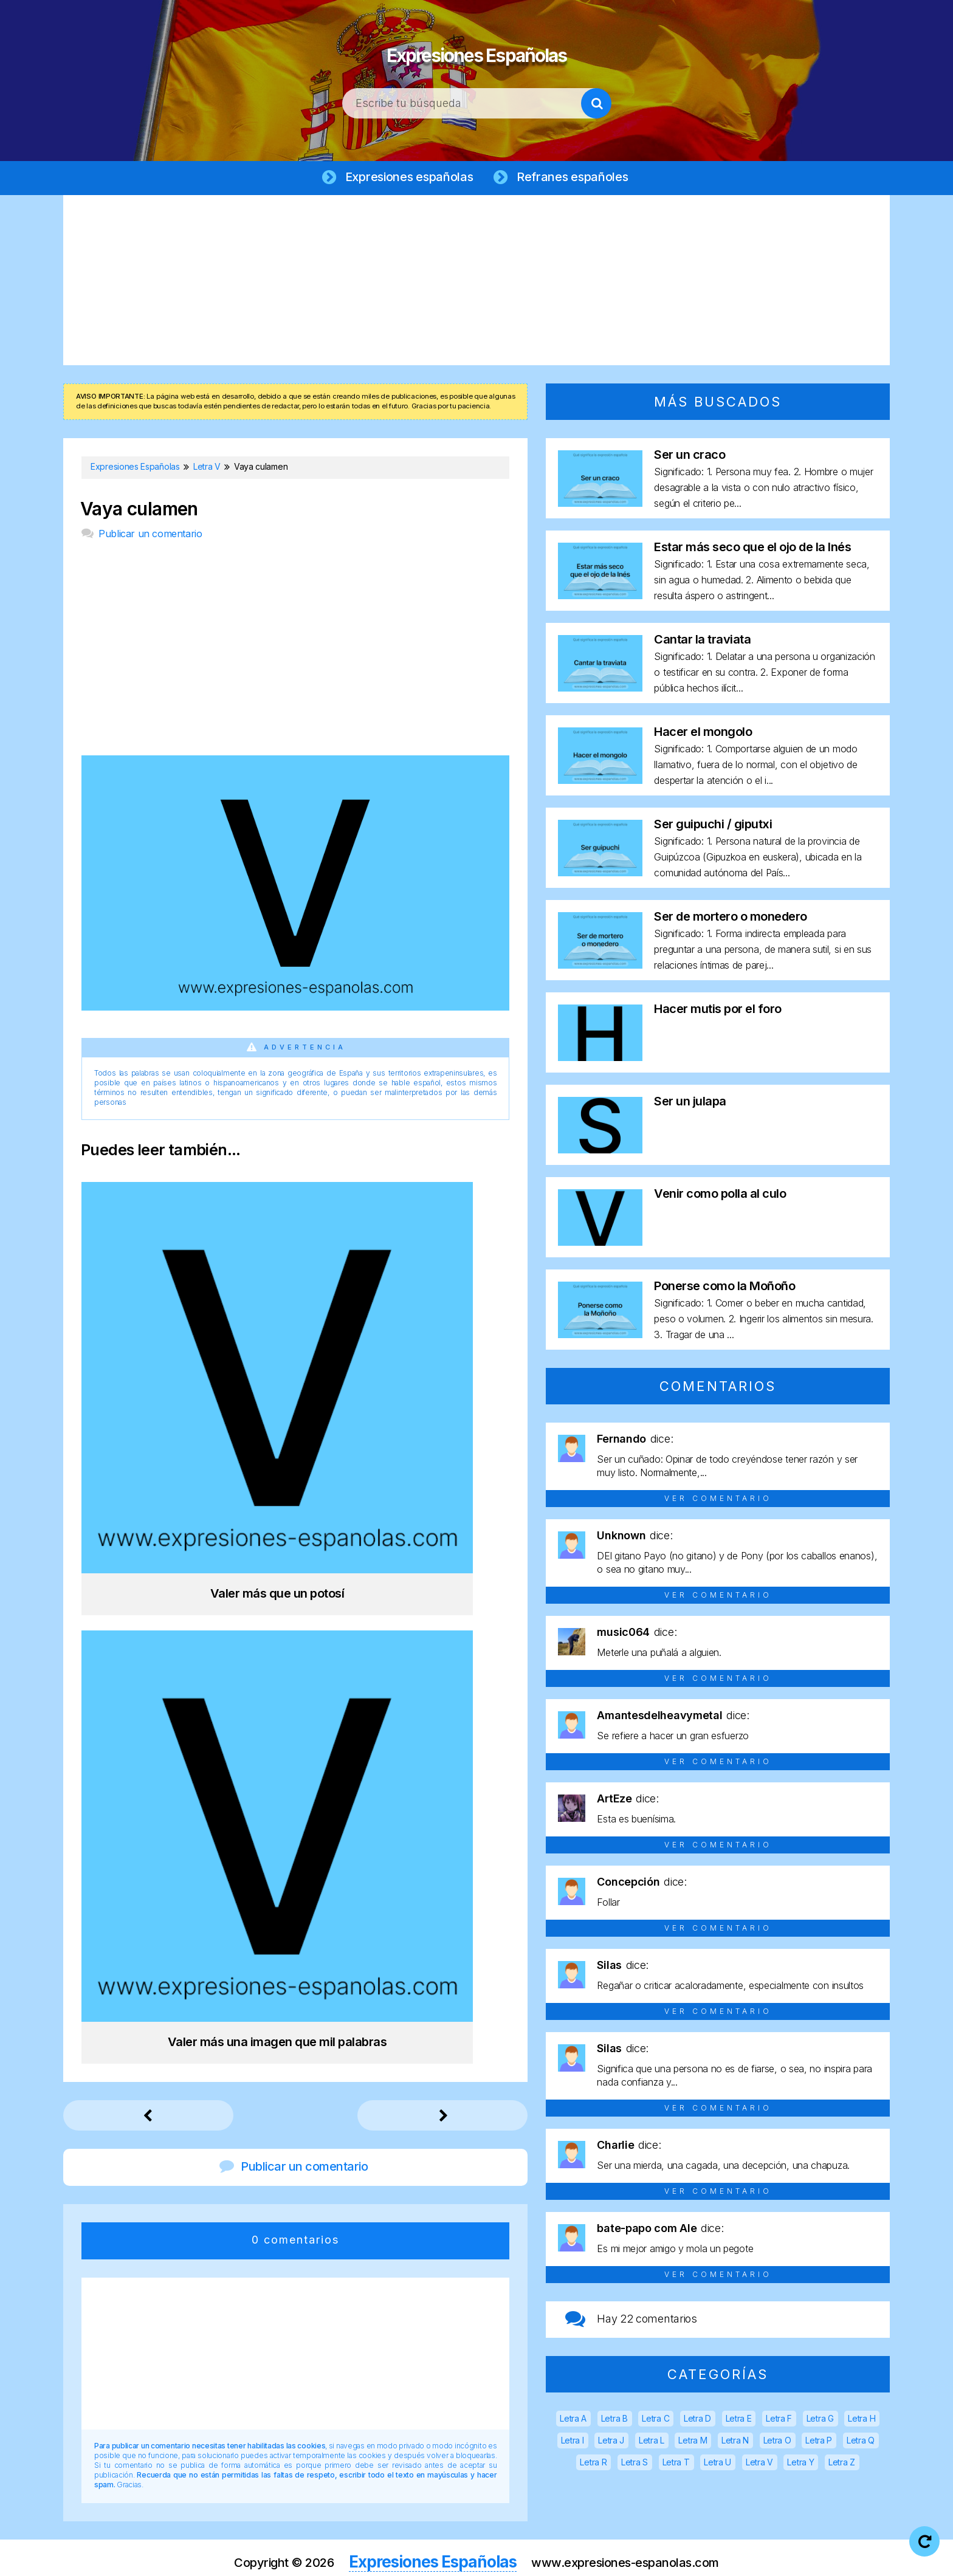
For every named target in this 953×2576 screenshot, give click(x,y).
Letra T (676, 2464)
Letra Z (841, 2464)
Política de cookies (630, 2557)
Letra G (820, 2421)
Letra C (655, 2421)
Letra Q (861, 2442)
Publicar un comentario (150, 536)
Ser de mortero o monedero (730, 919)
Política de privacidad (515, 2557)
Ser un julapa (690, 1103)
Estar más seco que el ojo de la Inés (752, 549)
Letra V (759, 2464)
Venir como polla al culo (720, 1196)
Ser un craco (689, 457)
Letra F (779, 2421)
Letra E (739, 2421)
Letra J (611, 2442)
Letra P (818, 2442)
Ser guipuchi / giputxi (713, 826)
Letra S (634, 2464)
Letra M (692, 2442)
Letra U (717, 2464)
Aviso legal (417, 2557)
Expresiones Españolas (476, 48)
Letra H (861, 2421)
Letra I (572, 2442)
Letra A (573, 2421)
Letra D (697, 2421)
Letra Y (800, 2464)
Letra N (735, 2442)
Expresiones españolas (407, 177)
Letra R (593, 2464)
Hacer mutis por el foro (718, 1011)
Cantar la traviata (702, 641)
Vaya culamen (139, 511)
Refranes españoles (575, 177)
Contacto (718, 2557)
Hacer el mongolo (703, 734)
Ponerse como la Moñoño (724, 1288)
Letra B (614, 2421)
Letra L (651, 2442)
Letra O (777, 2442)
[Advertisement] (476, 282)
